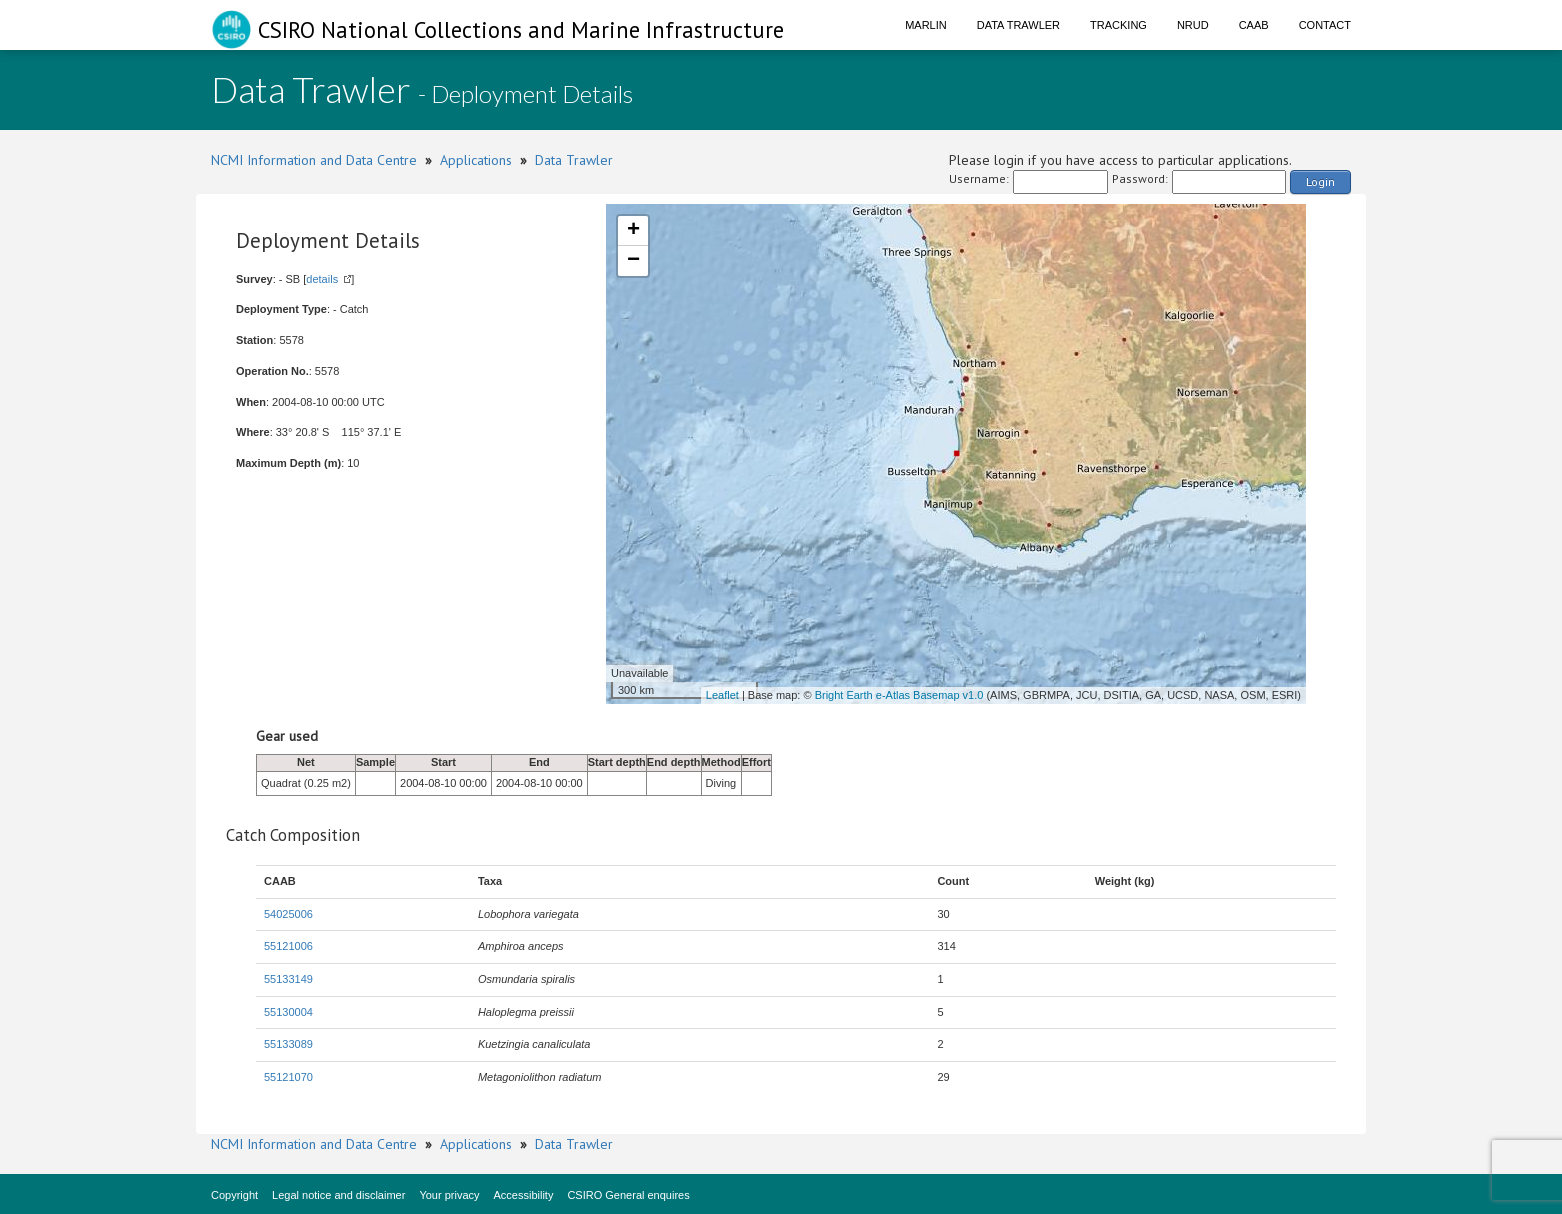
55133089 (288, 1044)
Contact (1325, 25)
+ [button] (633, 231)
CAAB (1254, 25)
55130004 (288, 1012)
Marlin (926, 25)
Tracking (1118, 25)
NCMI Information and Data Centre (314, 160)
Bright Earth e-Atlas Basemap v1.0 (899, 695)
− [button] (633, 261)
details (322, 279)
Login (1320, 181)
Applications (476, 160)
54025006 (288, 914)
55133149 (288, 979)
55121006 (288, 946)
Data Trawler (1018, 25)
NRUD (1193, 25)
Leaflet (722, 695)
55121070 (288, 1077)
